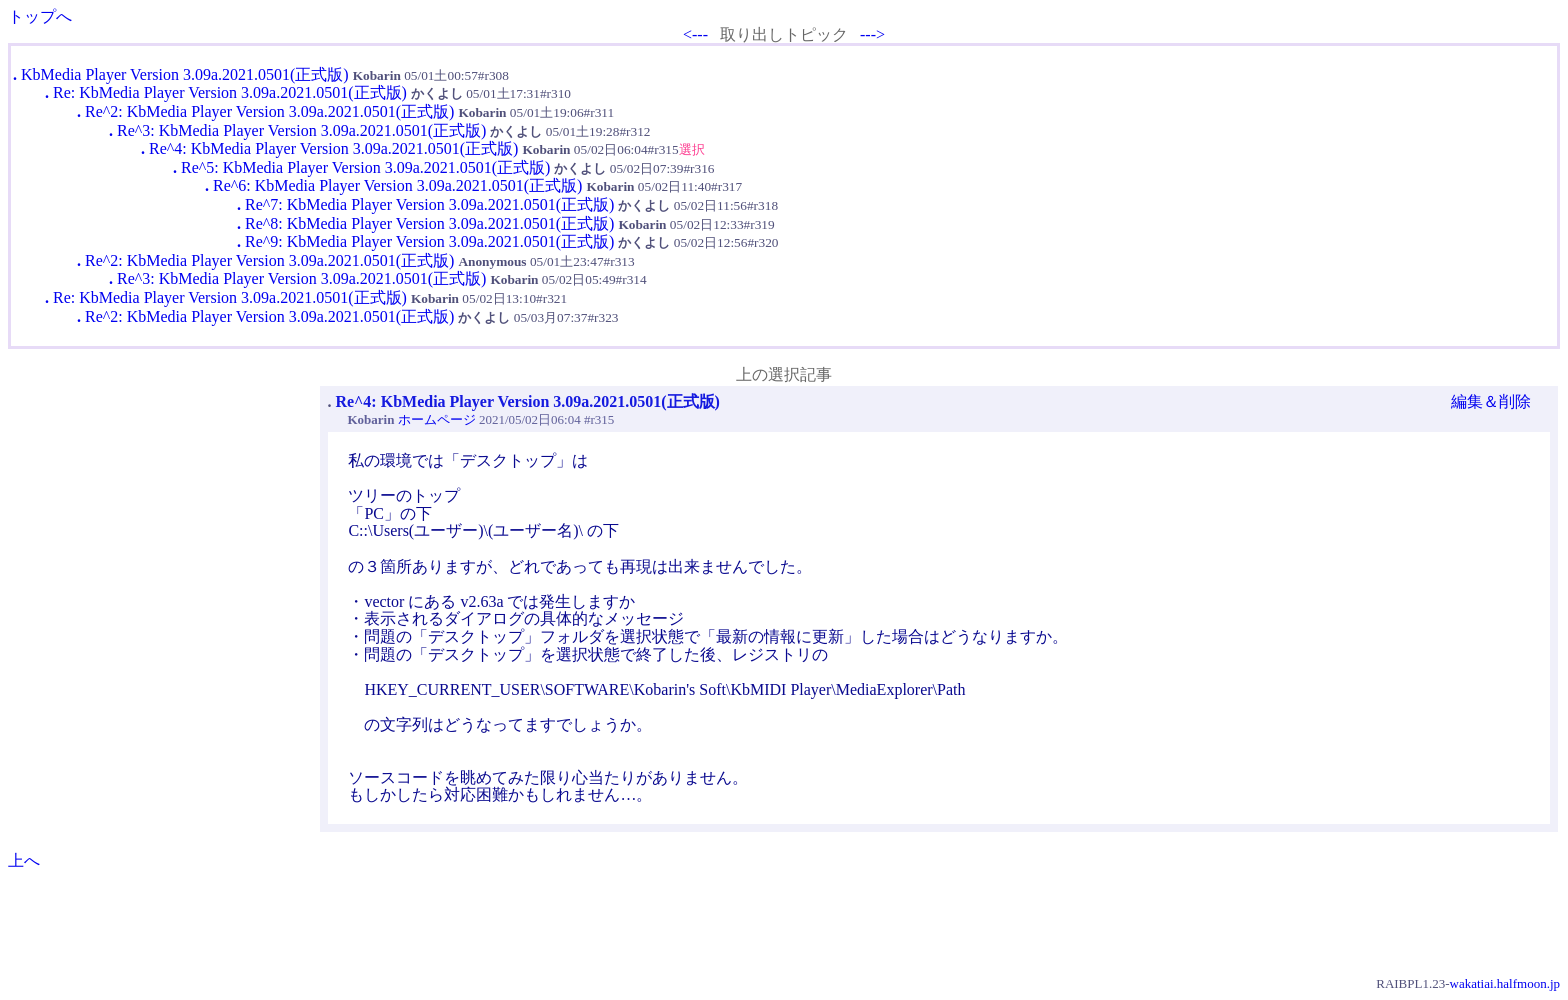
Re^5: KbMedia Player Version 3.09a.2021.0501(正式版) (365, 167)
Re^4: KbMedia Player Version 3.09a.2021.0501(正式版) (333, 148)
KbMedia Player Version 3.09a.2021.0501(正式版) (185, 74)
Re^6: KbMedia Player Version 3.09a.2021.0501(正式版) (397, 185)
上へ (24, 860)
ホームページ (437, 419)
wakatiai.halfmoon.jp (1505, 983)
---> (872, 34)
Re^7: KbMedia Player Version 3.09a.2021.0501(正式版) (429, 204)
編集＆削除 (1491, 401)
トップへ (40, 16)
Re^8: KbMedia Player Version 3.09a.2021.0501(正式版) (429, 223)
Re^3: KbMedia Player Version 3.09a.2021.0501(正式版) (301, 130)
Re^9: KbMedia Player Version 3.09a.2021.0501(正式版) (429, 241)
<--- (695, 34)
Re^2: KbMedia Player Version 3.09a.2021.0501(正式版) (269, 111)
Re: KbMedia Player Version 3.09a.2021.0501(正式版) (230, 92)
